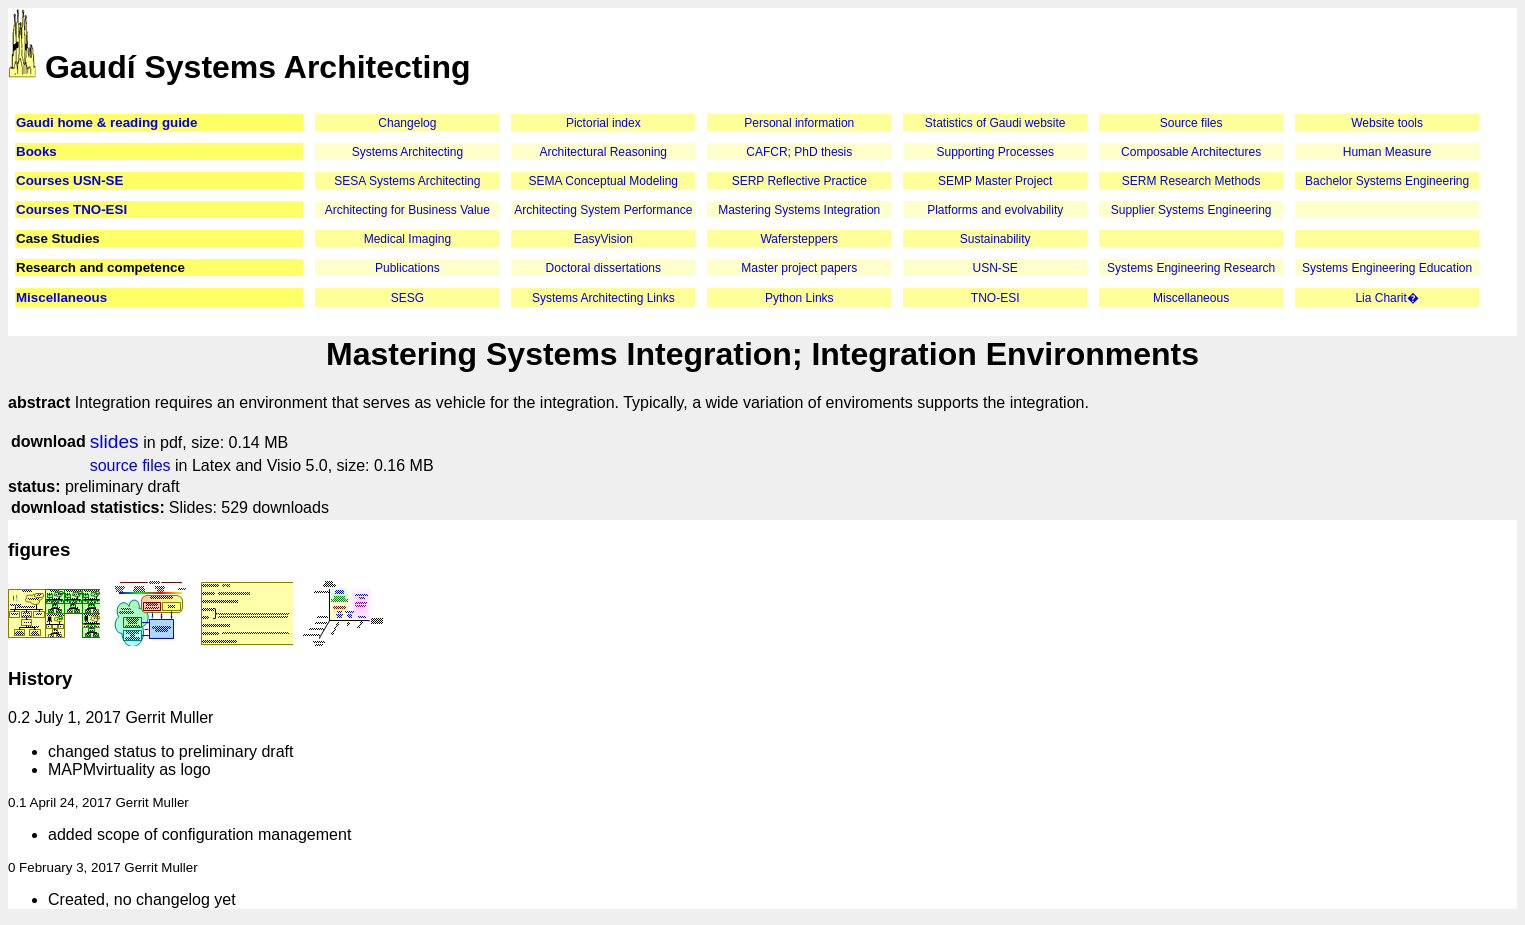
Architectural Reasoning (603, 152)
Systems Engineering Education (1387, 268)
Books (36, 151)
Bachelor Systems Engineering (1387, 181)
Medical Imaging (407, 239)
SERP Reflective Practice (799, 181)
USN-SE (995, 268)
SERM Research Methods (1191, 181)
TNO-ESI (995, 298)
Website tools (1387, 123)
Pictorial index (603, 123)
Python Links (799, 298)
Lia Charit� (1386, 298)
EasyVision (603, 239)
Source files (1191, 123)
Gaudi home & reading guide (106, 122)
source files (130, 465)
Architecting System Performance (603, 210)
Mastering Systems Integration (799, 210)
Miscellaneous (61, 297)
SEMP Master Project (995, 181)
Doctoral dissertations (603, 268)
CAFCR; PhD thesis (799, 152)
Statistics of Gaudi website (995, 123)
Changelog (407, 123)
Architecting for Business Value (407, 210)
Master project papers (799, 268)
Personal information (799, 123)
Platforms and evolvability (995, 210)
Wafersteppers (799, 239)
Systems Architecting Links (603, 298)
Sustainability (995, 239)
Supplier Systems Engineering (1191, 210)
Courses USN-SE (69, 180)
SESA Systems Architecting (407, 181)
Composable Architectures (1191, 152)
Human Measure (1387, 152)
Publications (407, 268)
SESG (407, 298)
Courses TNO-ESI (71, 209)
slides (114, 441)
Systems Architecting (407, 152)
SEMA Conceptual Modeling (603, 181)
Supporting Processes (994, 152)
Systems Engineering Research (1191, 268)
